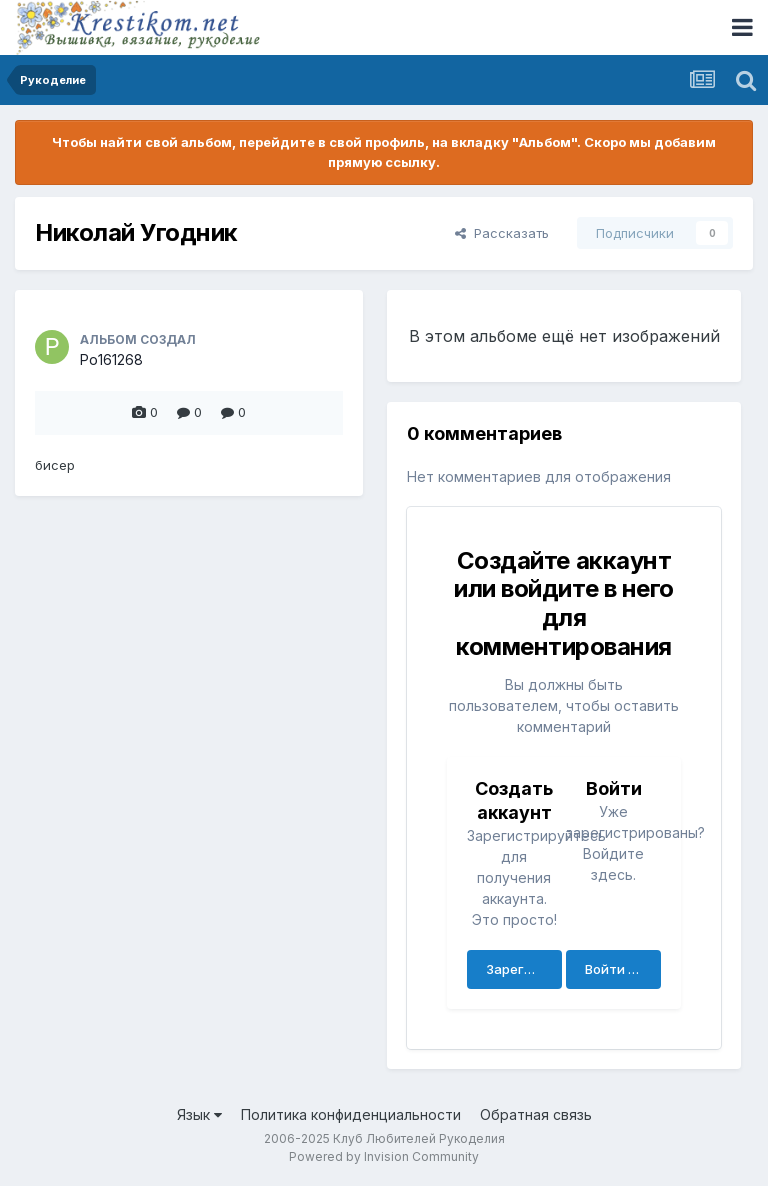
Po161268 (111, 359)
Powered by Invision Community (384, 1156)
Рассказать (502, 233)
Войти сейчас (623, 969)
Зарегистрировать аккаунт (524, 969)
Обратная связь (536, 1114)
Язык (199, 1114)
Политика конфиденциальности (351, 1114)
